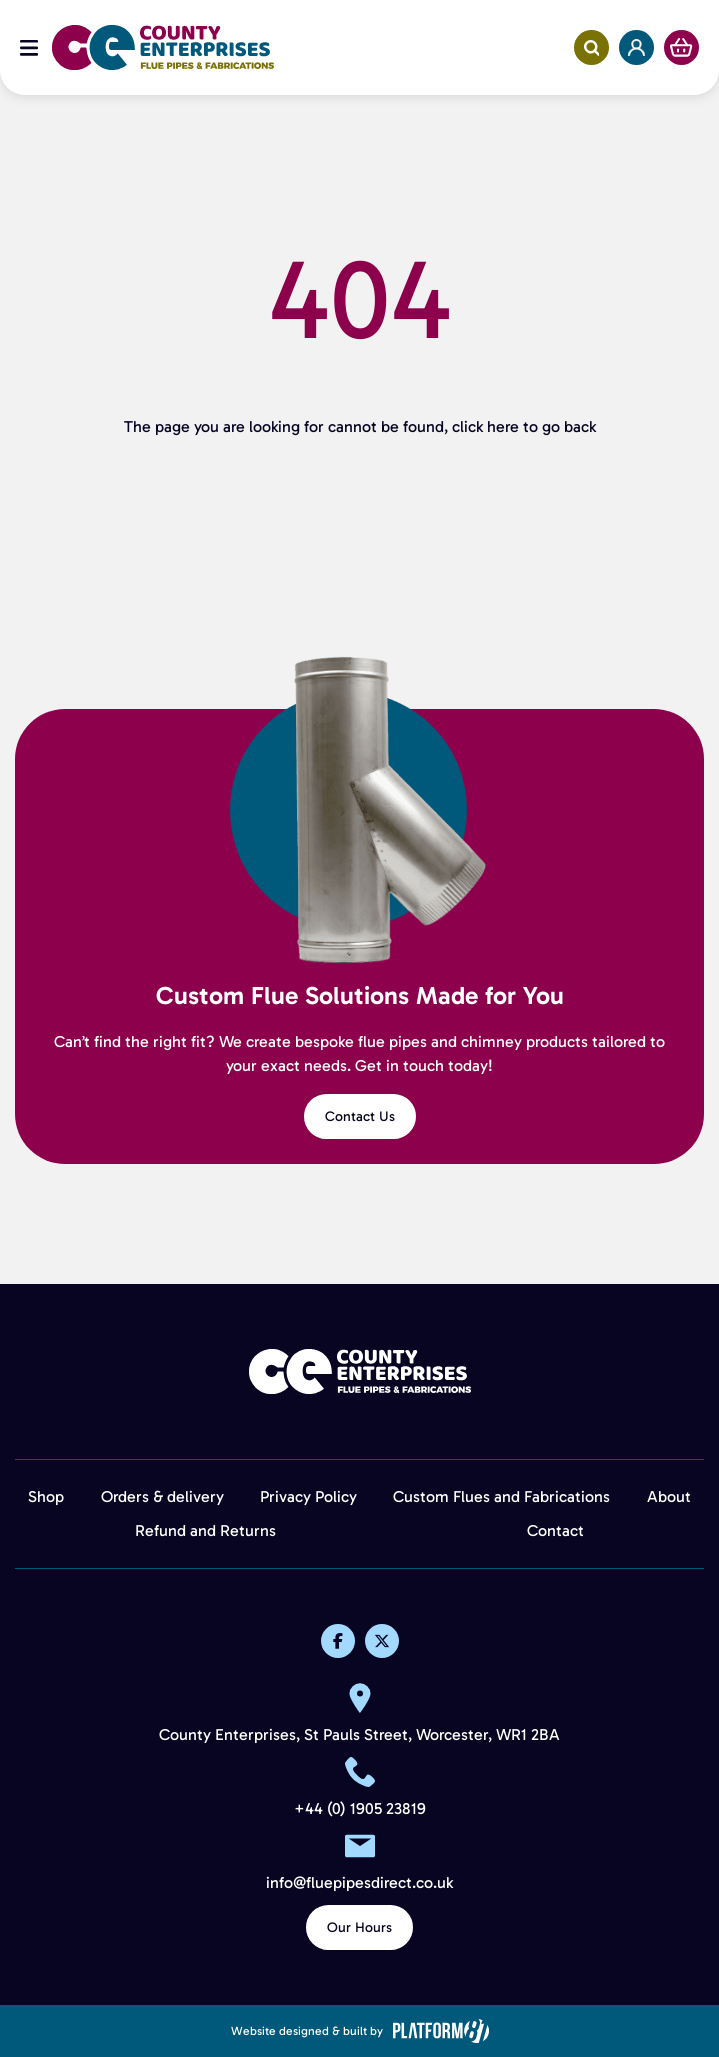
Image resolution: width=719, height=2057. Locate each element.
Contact (555, 1530)
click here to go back (524, 426)
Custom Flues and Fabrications (501, 1496)
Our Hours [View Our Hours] (359, 1927)
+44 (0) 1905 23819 (360, 1809)
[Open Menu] (29, 47)
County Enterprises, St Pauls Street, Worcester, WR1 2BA (359, 1735)
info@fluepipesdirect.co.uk (359, 1883)
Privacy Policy (308, 1496)
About (669, 1496)
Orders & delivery (162, 1496)
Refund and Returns (205, 1530)
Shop (46, 1496)
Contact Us (360, 1116)
